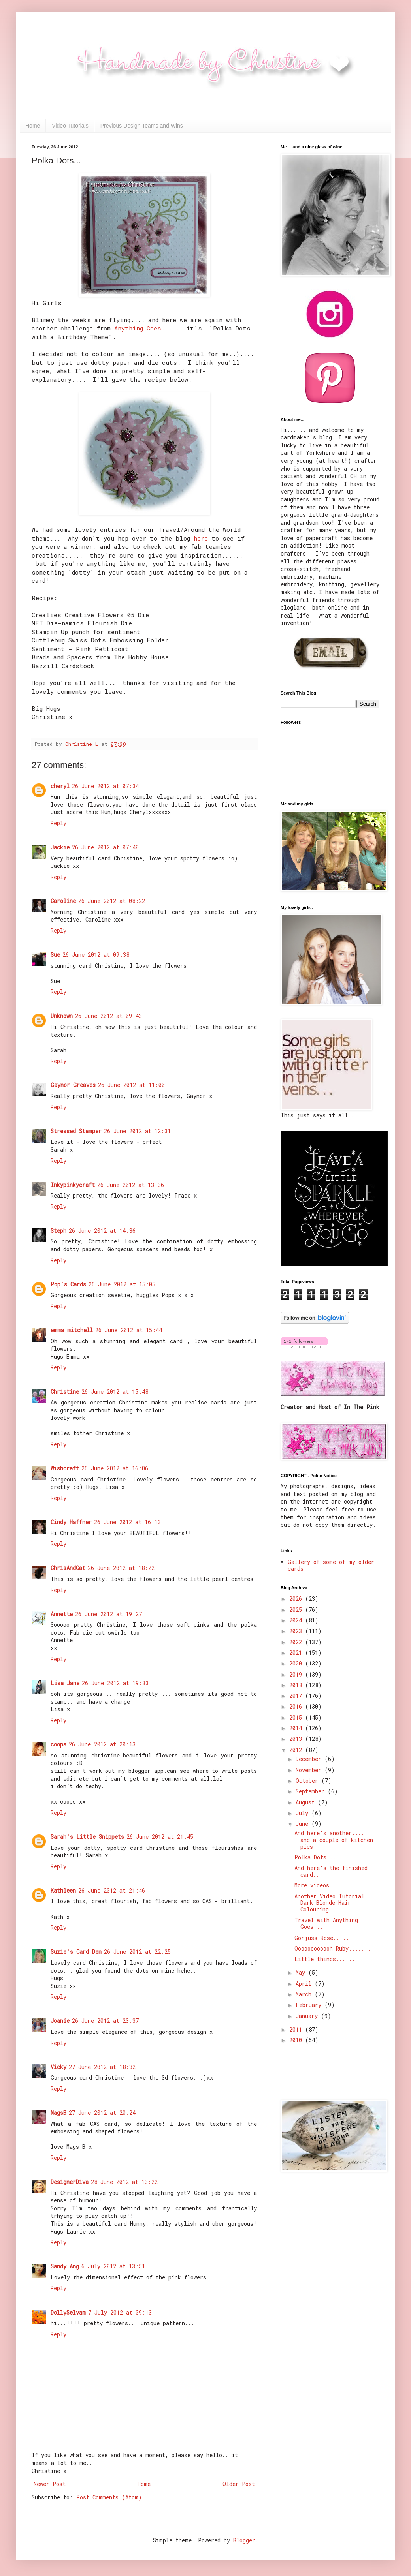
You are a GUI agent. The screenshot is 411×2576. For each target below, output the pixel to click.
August (307, 1802)
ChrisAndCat (68, 1568)
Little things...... (324, 1959)
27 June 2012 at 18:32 (102, 2067)
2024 (297, 1620)
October (308, 1780)
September (312, 1791)
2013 (297, 1738)
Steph (58, 1230)
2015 (297, 1717)
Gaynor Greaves (73, 1085)
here (201, 538)
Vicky (58, 2067)
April (305, 1983)
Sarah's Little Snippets (87, 1836)
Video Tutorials (70, 125)
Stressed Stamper (76, 1131)
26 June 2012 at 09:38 (95, 954)
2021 (297, 1652)
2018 (297, 1685)
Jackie (60, 847)
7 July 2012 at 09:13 (120, 2312)
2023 (297, 1631)
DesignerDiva (70, 2181)
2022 (297, 1642)
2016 (297, 1706)
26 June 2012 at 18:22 (121, 1568)
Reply (58, 823)
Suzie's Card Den (76, 1951)
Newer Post (50, 2484)
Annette (62, 1614)
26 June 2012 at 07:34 (105, 786)
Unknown (62, 1016)
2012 (297, 1750)
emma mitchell (72, 1330)
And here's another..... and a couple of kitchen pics (333, 1839)
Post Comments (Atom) (109, 2497)
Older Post (238, 2484)
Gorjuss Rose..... (321, 1937)
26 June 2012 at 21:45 (159, 1836)
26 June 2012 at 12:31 (137, 1131)
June (303, 1823)
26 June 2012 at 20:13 (102, 1744)
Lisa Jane (65, 1683)
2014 (297, 1728)
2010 (297, 2040)
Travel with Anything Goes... (326, 1923)
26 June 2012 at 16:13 (127, 1522)
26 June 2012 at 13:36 (130, 1184)
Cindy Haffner (71, 1522)
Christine (65, 1391)
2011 (297, 2029)
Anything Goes (137, 328)
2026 (297, 1598)
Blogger (244, 2540)
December (310, 1759)
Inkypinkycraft (73, 1184)
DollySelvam (68, 2312)
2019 (297, 1674)
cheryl (60, 786)
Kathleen (63, 1890)
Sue (55, 954)
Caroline (63, 901)
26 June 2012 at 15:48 (114, 1391)
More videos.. (315, 1885)
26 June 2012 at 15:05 (122, 1284)
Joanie (60, 2020)
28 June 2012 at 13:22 (124, 2181)
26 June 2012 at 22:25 (137, 1951)
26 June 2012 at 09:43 (108, 1016)
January (308, 2016)
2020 (297, 1663)
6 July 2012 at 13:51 (113, 2266)
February (310, 2005)
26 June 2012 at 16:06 (114, 1468)
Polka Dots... (315, 1857)
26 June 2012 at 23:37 (105, 2020)
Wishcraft (65, 1468)
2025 (297, 1609)
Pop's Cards (68, 1284)
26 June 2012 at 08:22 (111, 901)
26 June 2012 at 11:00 (131, 1085)
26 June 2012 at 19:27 (108, 1614)
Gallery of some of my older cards (331, 1565)
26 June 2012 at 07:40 (105, 847)
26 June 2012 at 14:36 (102, 1230)
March (305, 1994)
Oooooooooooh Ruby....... (332, 1948)
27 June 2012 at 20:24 (102, 2112)
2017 (297, 1695)
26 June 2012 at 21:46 (111, 1890)
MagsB (58, 2112)
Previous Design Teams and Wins (141, 125)
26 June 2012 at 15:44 (128, 1330)
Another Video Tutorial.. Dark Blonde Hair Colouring (332, 1903)
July (303, 1813)
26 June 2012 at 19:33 (115, 1683)
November (310, 1770)
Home (32, 125)
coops (58, 1744)
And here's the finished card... (331, 1871)
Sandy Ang (65, 2266)
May (302, 1972)
